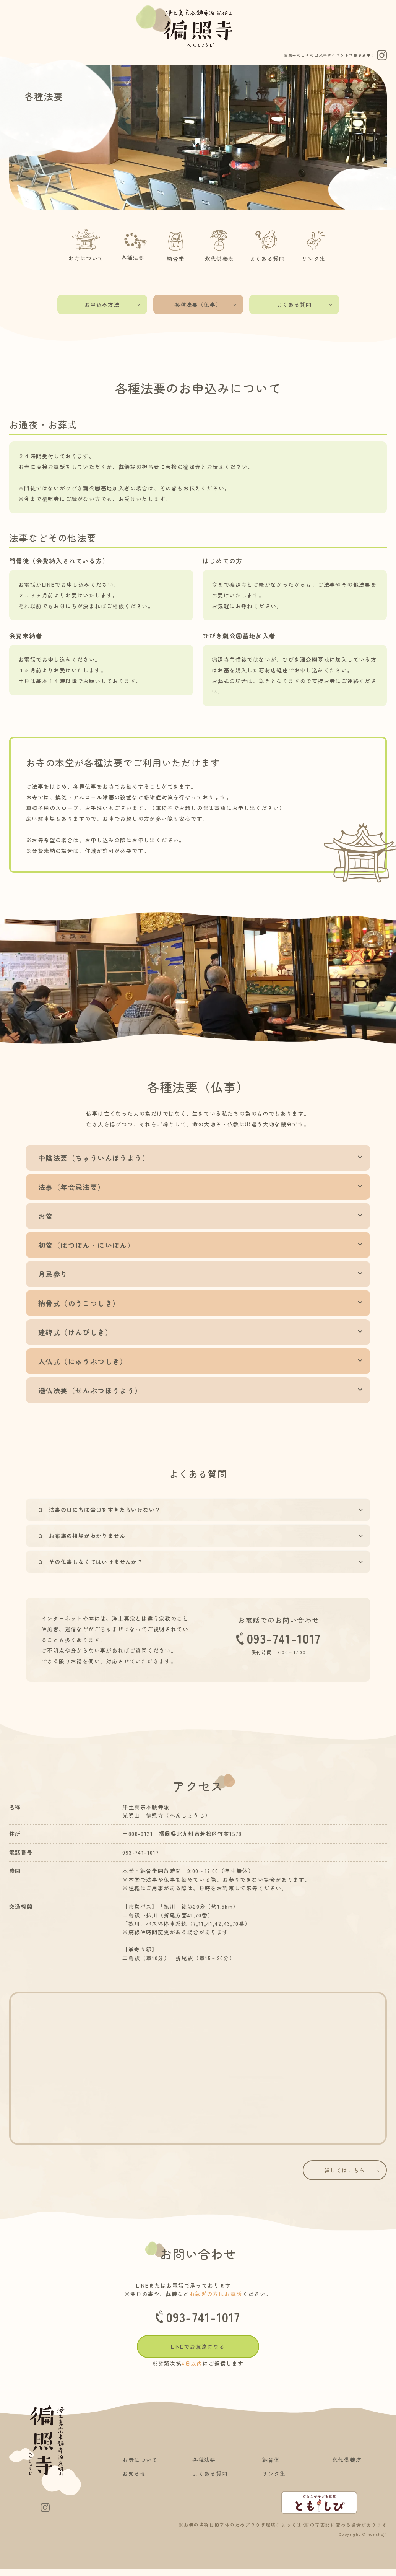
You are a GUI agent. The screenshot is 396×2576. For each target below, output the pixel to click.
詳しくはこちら (352, 2170)
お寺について (86, 244)
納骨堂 (176, 244)
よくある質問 (267, 244)
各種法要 (133, 244)
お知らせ (134, 2473)
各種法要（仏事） (206, 304)
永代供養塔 (219, 244)
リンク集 (314, 244)
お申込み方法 (113, 304)
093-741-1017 (278, 1638)
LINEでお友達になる (198, 2346)
